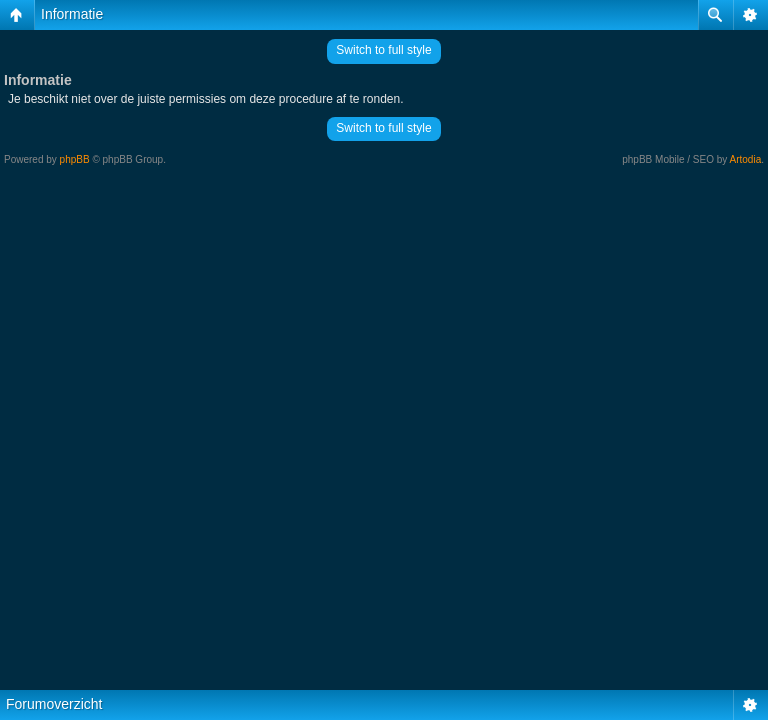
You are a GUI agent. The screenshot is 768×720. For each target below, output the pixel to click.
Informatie (72, 14)
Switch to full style (383, 50)
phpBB (75, 159)
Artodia (746, 159)
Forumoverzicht (54, 704)
